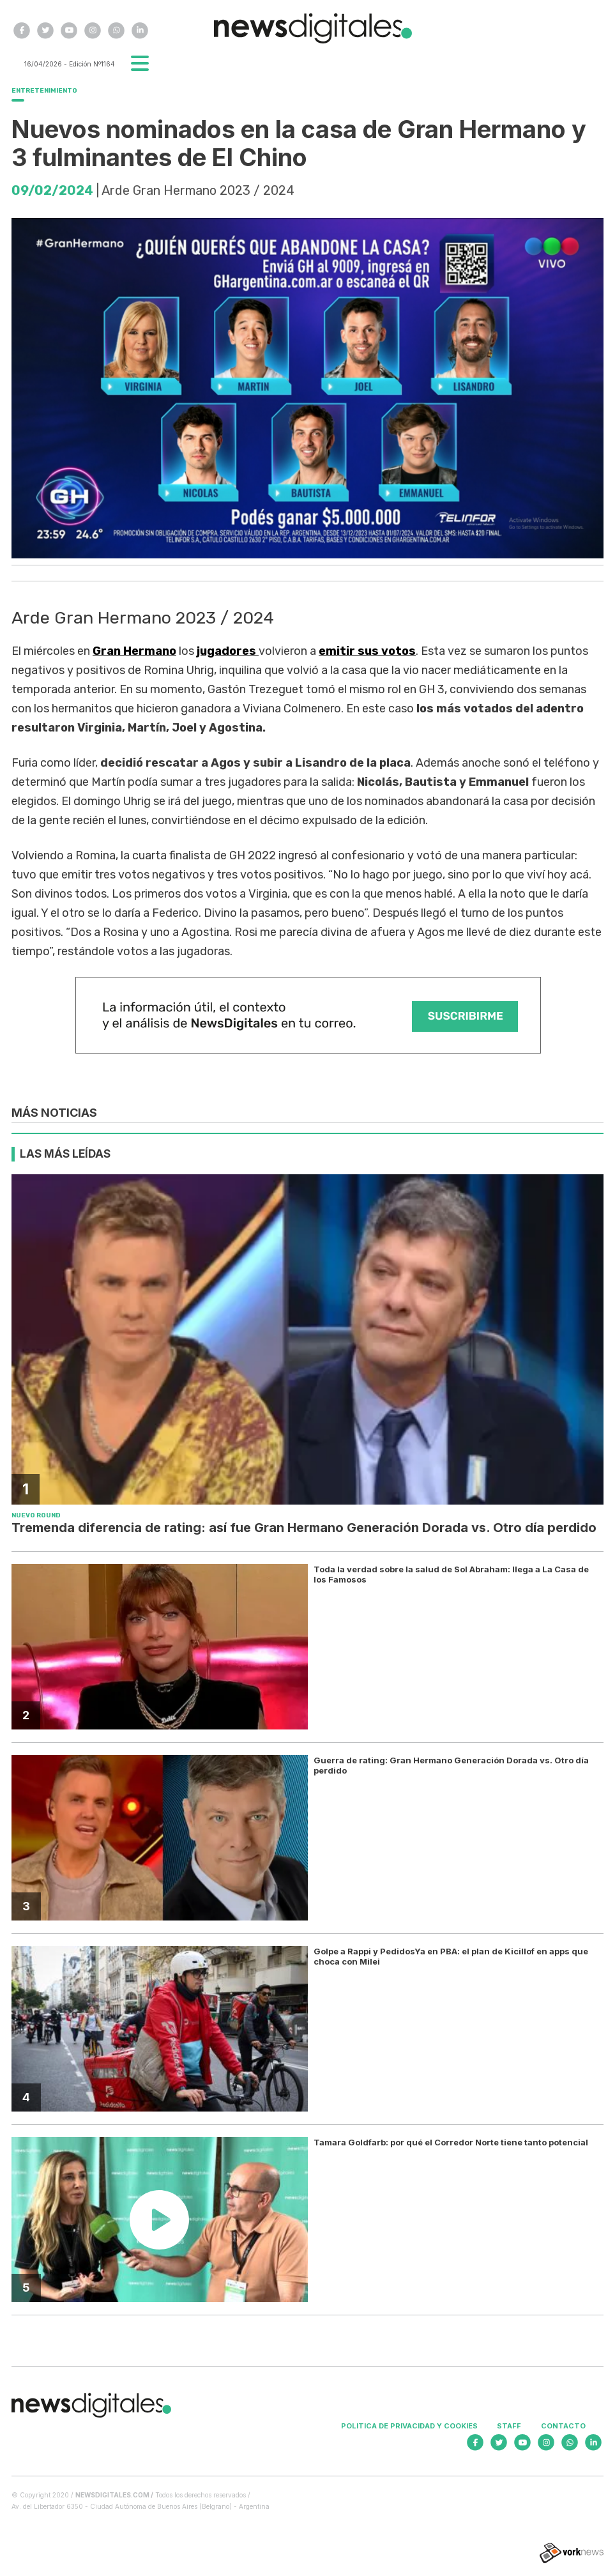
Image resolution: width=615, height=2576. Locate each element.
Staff (509, 2425)
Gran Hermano (134, 651)
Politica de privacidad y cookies (409, 2425)
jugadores (228, 651)
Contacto (563, 2425)
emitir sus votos (367, 651)
